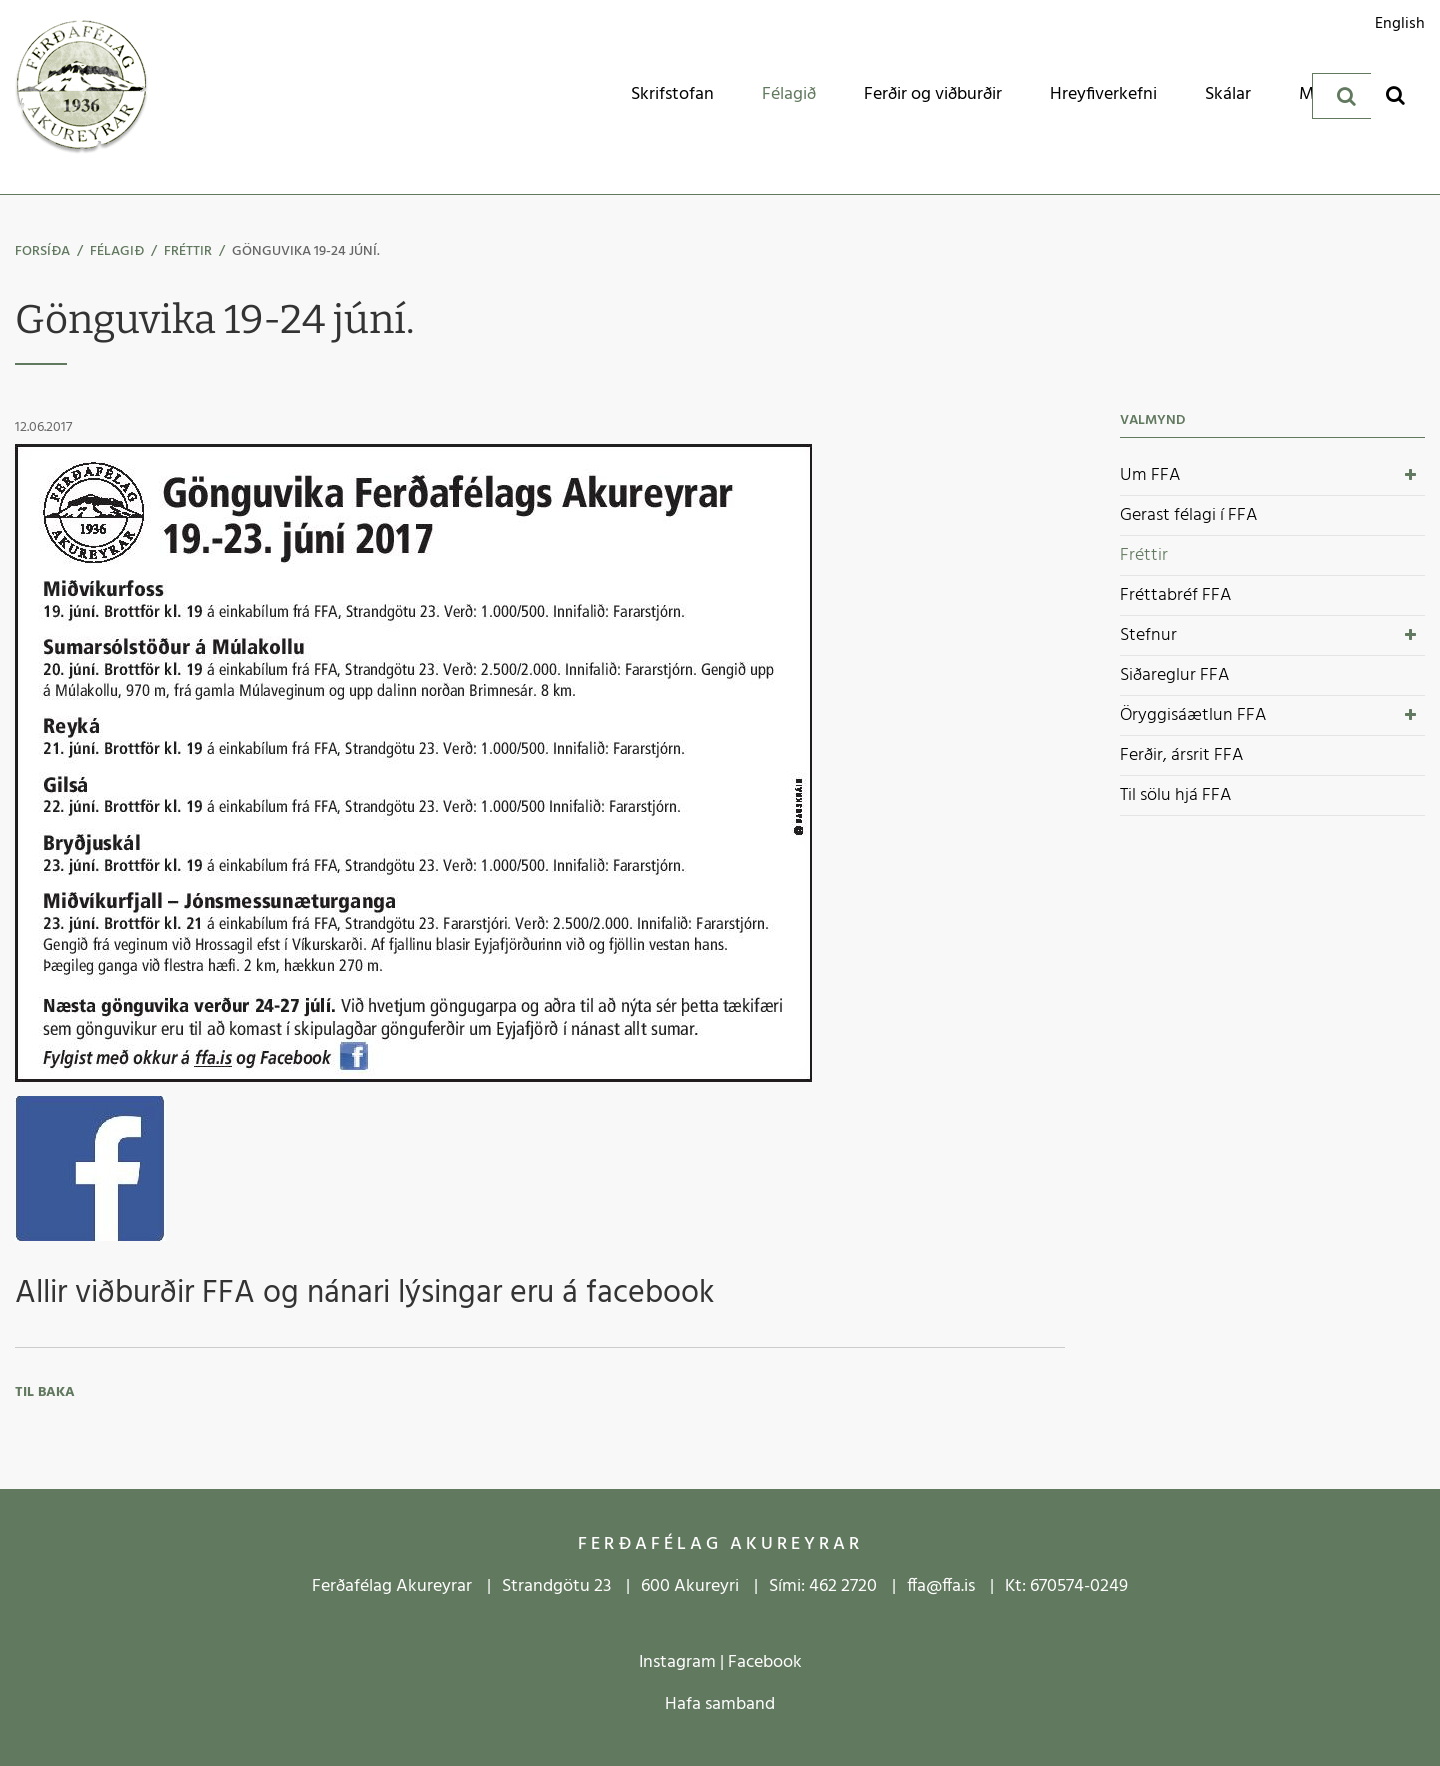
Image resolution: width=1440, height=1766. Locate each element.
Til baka (45, 1392)
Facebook (765, 1662)
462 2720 (843, 1586)
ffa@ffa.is (941, 1586)
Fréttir (188, 251)
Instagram (677, 1662)
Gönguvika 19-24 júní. (306, 251)
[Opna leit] (1395, 94)
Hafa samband (720, 1704)
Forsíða (42, 251)
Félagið (117, 251)
